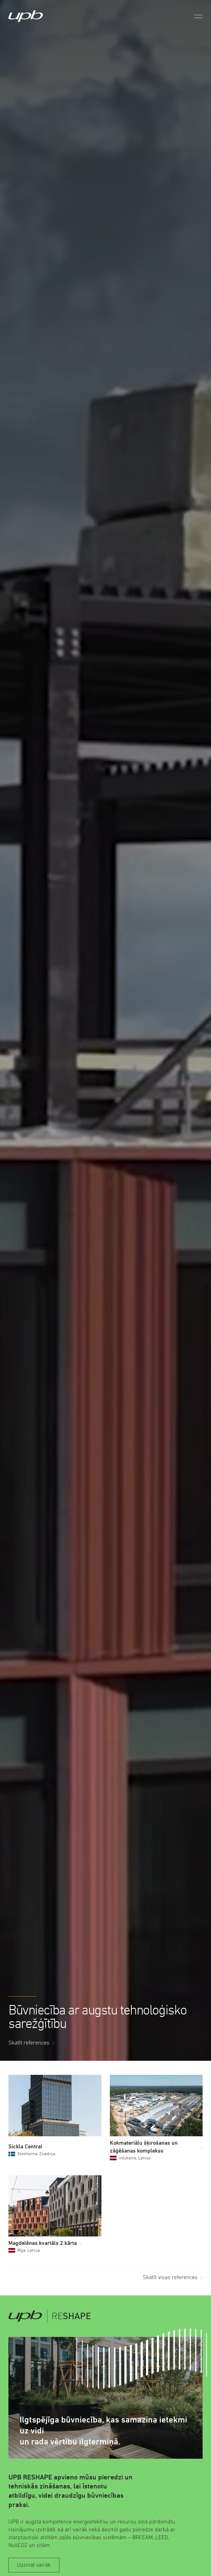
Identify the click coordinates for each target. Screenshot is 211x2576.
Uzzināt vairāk (34, 2565)
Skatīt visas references (170, 2277)
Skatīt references (28, 2042)
